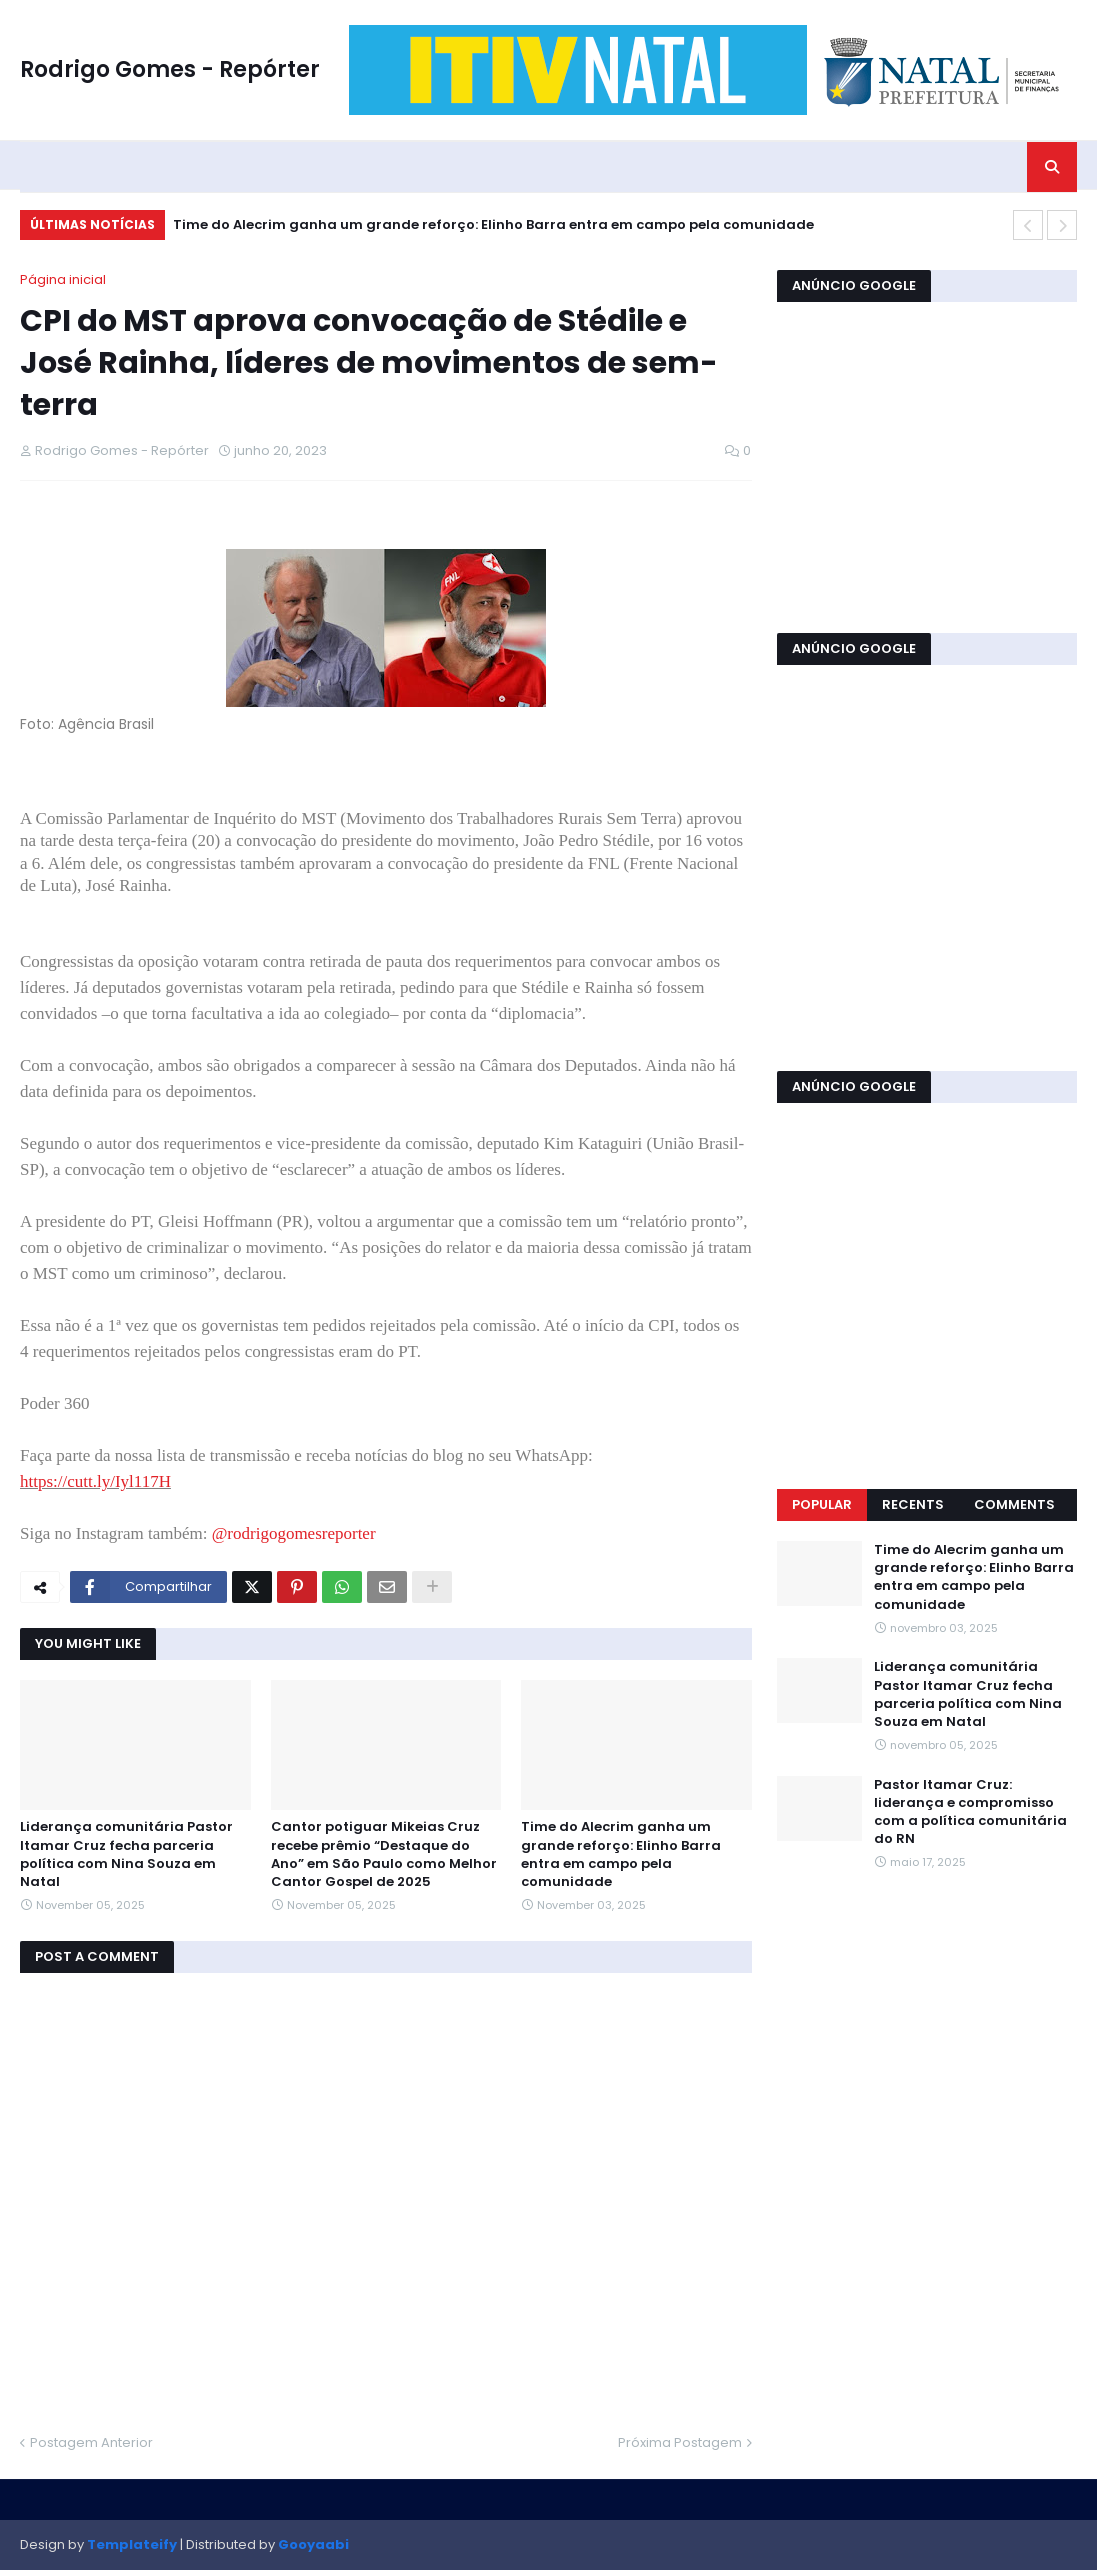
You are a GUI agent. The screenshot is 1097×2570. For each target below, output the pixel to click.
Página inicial (63, 279)
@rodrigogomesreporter (294, 1533)
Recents (913, 1504)
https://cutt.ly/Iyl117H (95, 1481)
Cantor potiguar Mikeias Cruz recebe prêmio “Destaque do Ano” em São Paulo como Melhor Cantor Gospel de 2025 (384, 1854)
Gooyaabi (313, 2544)
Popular (822, 1504)
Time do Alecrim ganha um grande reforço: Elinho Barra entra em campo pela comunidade (493, 224)
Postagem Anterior (91, 2442)
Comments (1014, 1504)
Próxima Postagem (680, 2442)
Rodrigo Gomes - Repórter (170, 69)
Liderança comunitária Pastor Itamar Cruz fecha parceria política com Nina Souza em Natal (126, 1854)
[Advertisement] (927, 465)
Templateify (132, 2544)
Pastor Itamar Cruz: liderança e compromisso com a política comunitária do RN (970, 1812)
